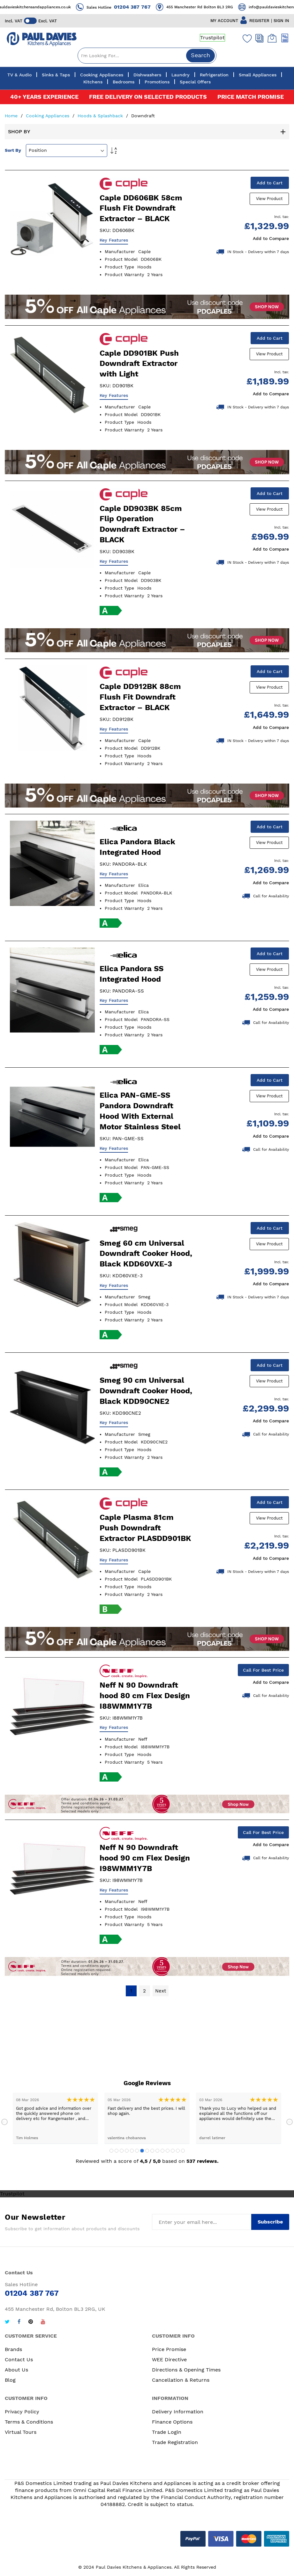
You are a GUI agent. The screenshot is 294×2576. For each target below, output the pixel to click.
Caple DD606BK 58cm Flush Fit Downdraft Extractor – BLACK (141, 208)
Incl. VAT (13, 21)
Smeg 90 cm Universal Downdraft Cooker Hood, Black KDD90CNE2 (146, 1391)
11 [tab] (162, 2152)
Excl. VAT (47, 21)
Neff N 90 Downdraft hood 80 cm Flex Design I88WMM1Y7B (145, 1697)
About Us (16, 2371)
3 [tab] (122, 2152)
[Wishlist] (245, 38)
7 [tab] (142, 2152)
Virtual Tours (20, 2433)
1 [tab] (111, 2152)
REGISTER (259, 20)
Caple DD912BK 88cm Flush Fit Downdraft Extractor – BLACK (140, 697)
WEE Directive (169, 2360)
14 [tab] (178, 2152)
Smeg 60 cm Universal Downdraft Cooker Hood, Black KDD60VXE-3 (146, 1254)
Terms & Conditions (29, 2423)
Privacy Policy (22, 2413)
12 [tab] (168, 2152)
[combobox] (147, 56)
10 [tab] (157, 2152)
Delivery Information (177, 2413)
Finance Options (172, 2423)
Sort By (13, 150)
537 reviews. (202, 2162)
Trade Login (166, 2433)
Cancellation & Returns (180, 2381)
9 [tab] (152, 2152)
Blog (10, 2381)
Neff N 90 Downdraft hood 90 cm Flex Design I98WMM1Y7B (145, 1859)
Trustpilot (212, 38)
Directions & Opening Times (186, 2371)
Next (289, 2123)
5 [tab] (132, 2152)
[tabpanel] (55, 2119)
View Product (269, 198)
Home (12, 115)
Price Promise (169, 2350)
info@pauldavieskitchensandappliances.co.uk (48, 7)
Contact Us (19, 2360)
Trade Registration (175, 2443)
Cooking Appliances (48, 115)
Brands (13, 2350)
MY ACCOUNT (224, 20)
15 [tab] (183, 2152)
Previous (4, 2123)
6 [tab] (137, 2152)
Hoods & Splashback (101, 115)
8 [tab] (147, 2152)
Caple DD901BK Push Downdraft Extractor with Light (139, 364)
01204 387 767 (152, 7)
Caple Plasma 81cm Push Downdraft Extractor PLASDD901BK (145, 1529)
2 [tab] (116, 2152)
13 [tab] (173, 2152)
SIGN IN (281, 20)
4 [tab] (127, 2152)
